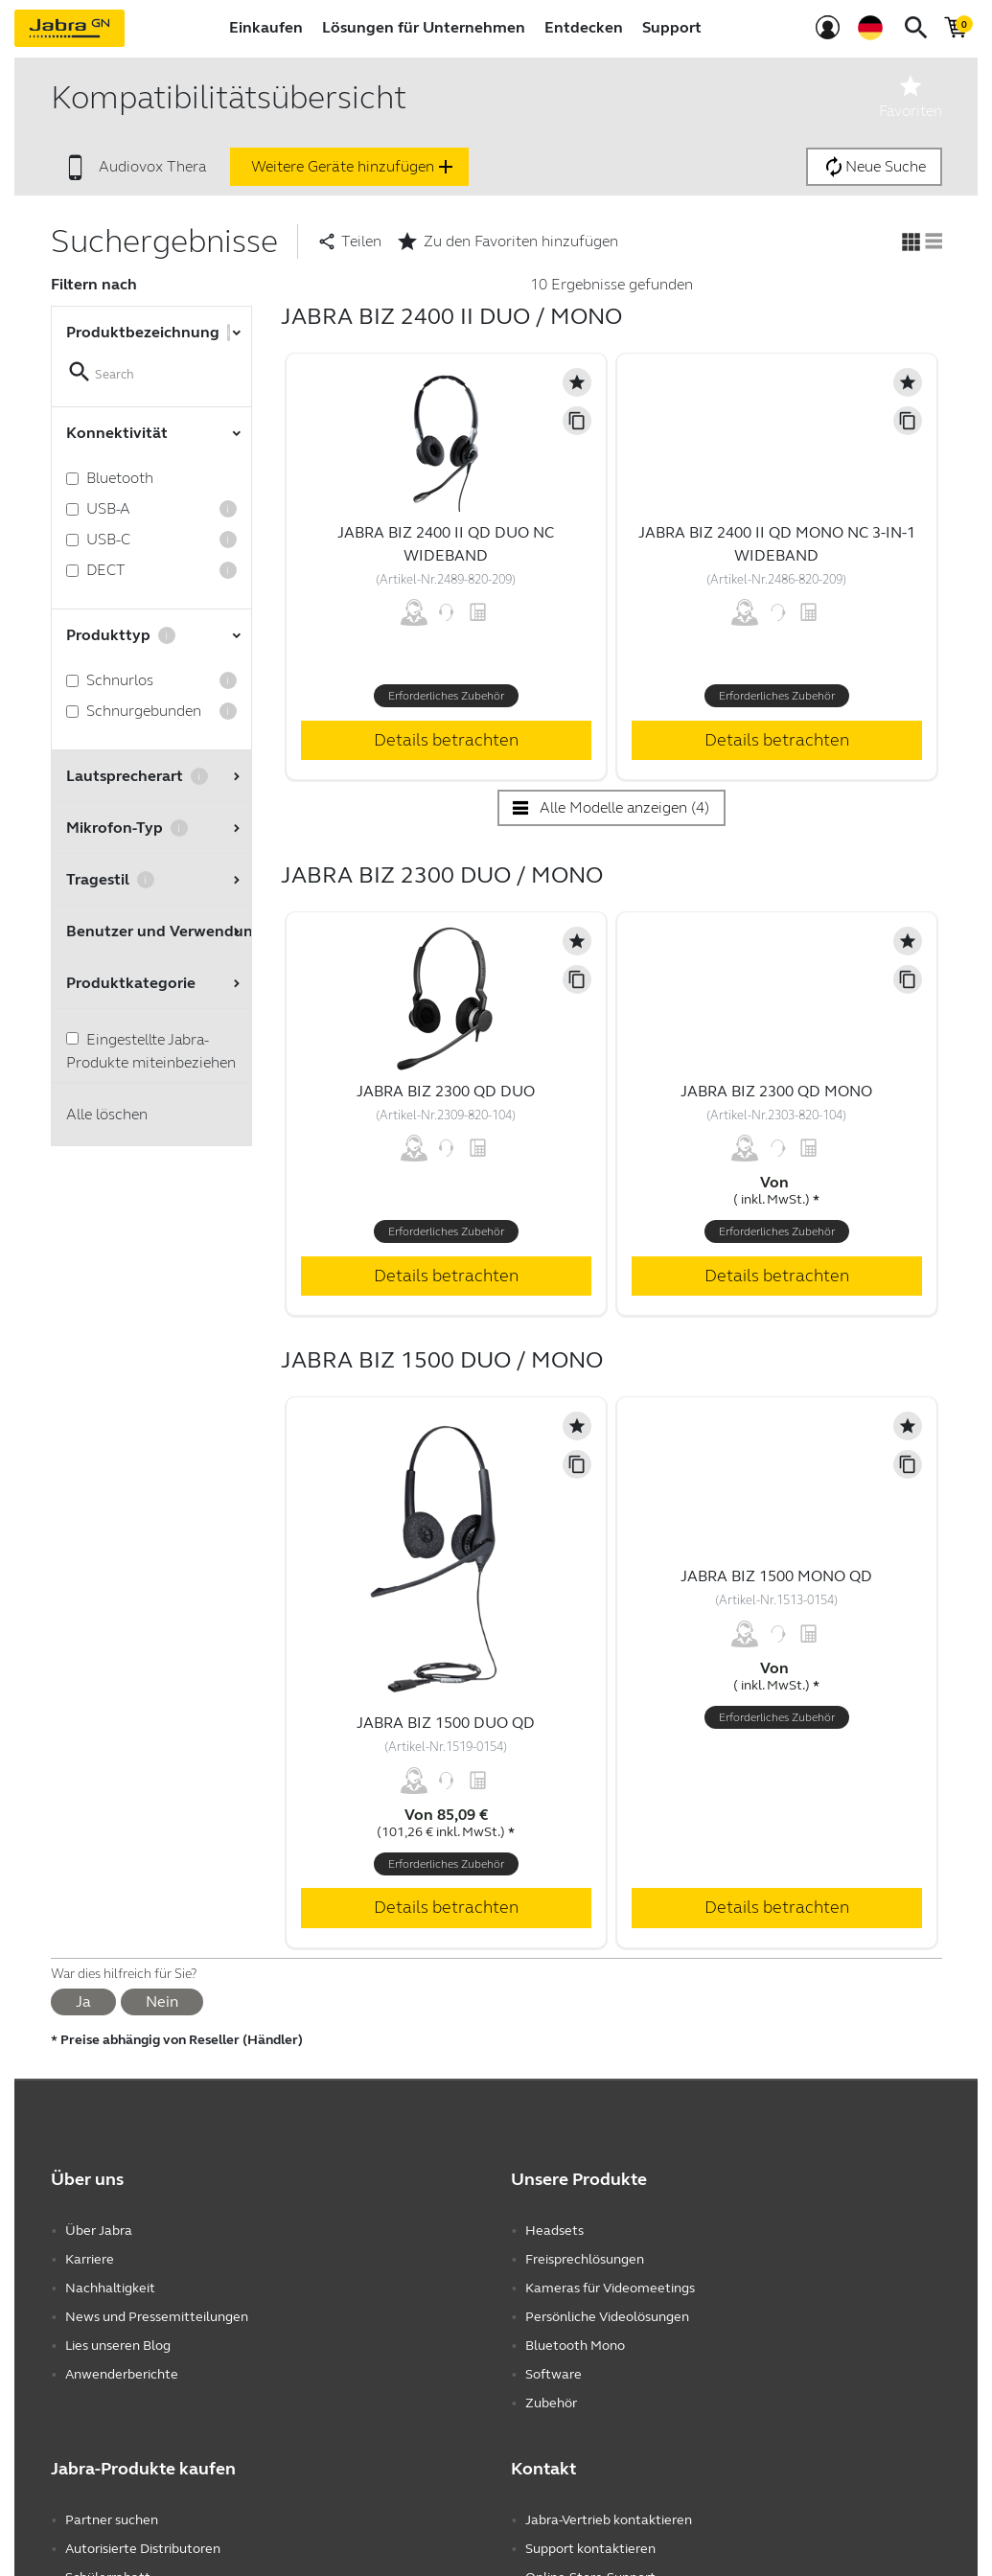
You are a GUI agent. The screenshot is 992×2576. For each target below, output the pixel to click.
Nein (162, 2001)
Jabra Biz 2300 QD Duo (446, 1091)
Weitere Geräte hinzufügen (354, 166)
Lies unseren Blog (118, 2345)
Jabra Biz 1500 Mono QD (776, 1576)
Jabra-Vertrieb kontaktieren (608, 2520)
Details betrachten (446, 739)
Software (553, 2374)
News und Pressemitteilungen (156, 2317)
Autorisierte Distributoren (142, 2549)
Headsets (554, 2230)
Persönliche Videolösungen (607, 2317)
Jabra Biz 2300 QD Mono (776, 1091)
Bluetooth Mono (575, 2345)
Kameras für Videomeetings (610, 2288)
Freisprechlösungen (584, 2259)
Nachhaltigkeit (110, 2288)
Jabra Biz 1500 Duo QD (446, 1723)
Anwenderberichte (121, 2374)
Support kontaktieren (590, 2549)
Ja (83, 2001)
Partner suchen (111, 2520)
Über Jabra (98, 2230)
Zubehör (551, 2403)
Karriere (89, 2259)
